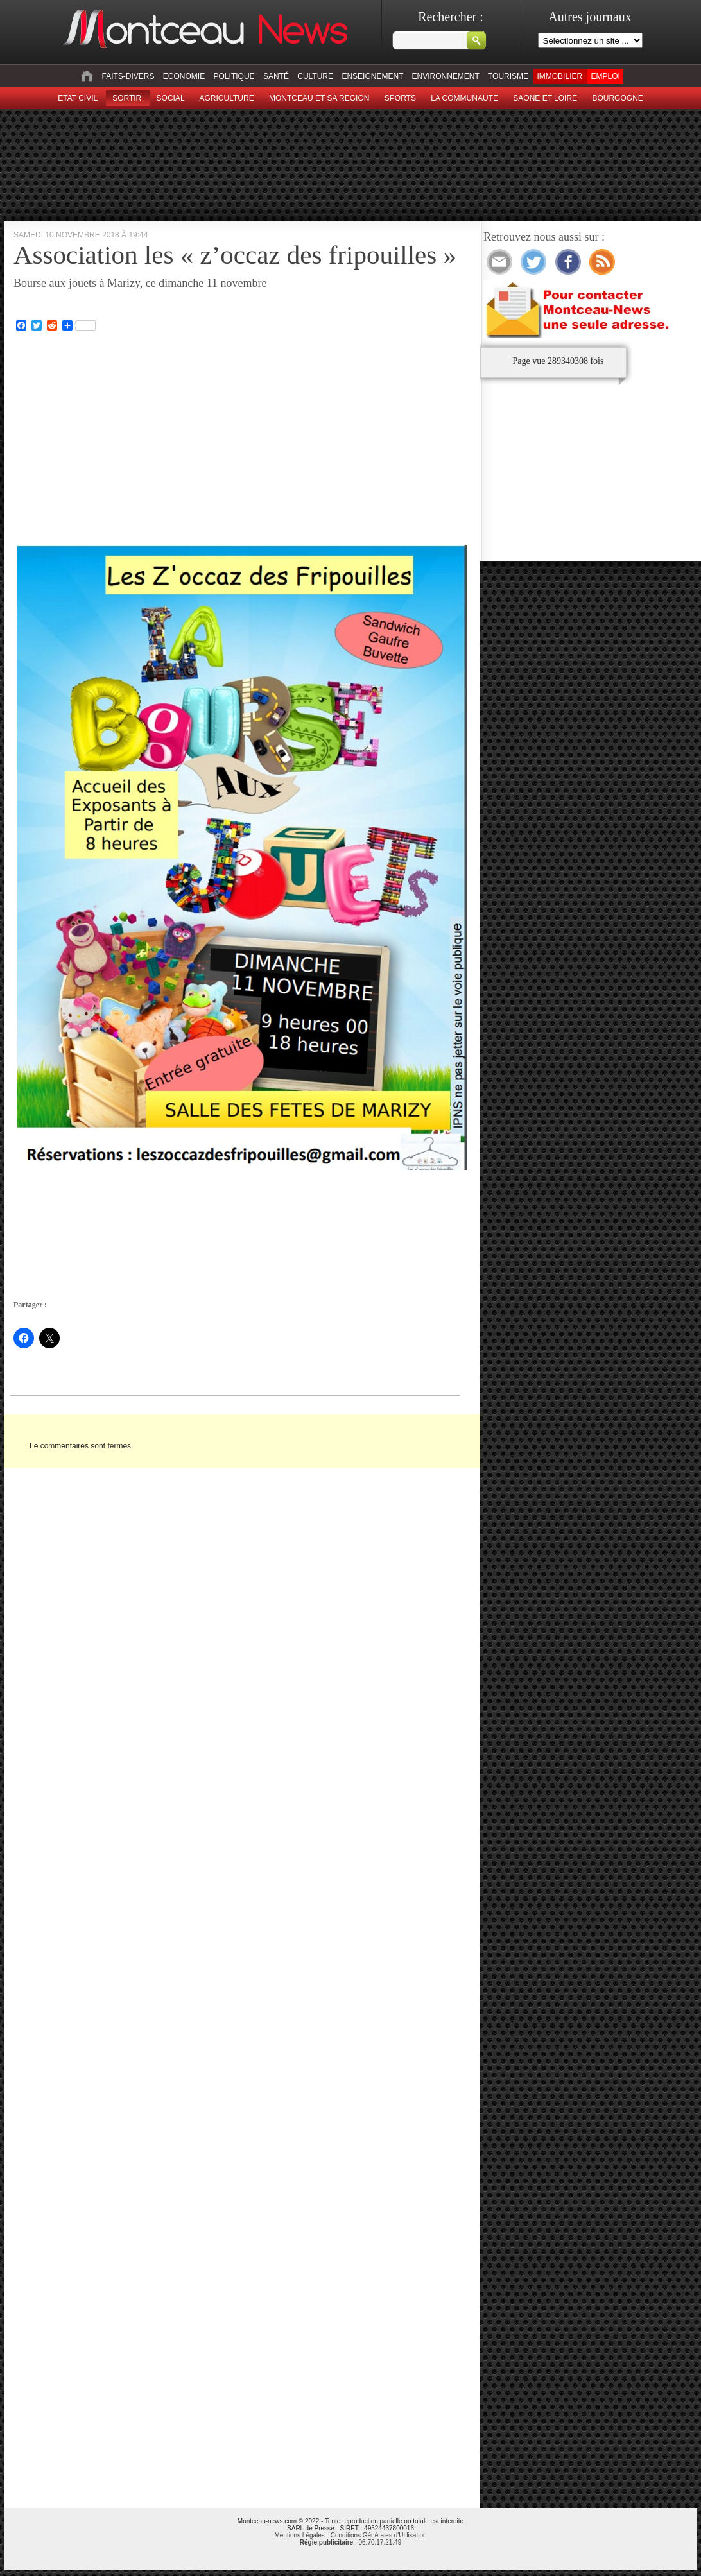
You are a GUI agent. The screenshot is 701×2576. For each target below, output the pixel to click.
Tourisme (508, 76)
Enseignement (372, 76)
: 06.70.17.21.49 (350, 2542)
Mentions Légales (299, 2535)
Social (171, 98)
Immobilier (559, 76)
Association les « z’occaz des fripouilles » (234, 255)
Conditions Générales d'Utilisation (379, 2535)
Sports (400, 98)
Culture (315, 76)
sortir (126, 98)
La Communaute (464, 98)
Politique (234, 76)
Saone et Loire (545, 98)
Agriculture (227, 98)
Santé (276, 76)
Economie (184, 76)
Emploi (605, 76)
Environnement (446, 76)
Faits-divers (127, 76)
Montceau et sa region (319, 98)
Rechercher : (450, 17)
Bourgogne (617, 98)
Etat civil (78, 98)
